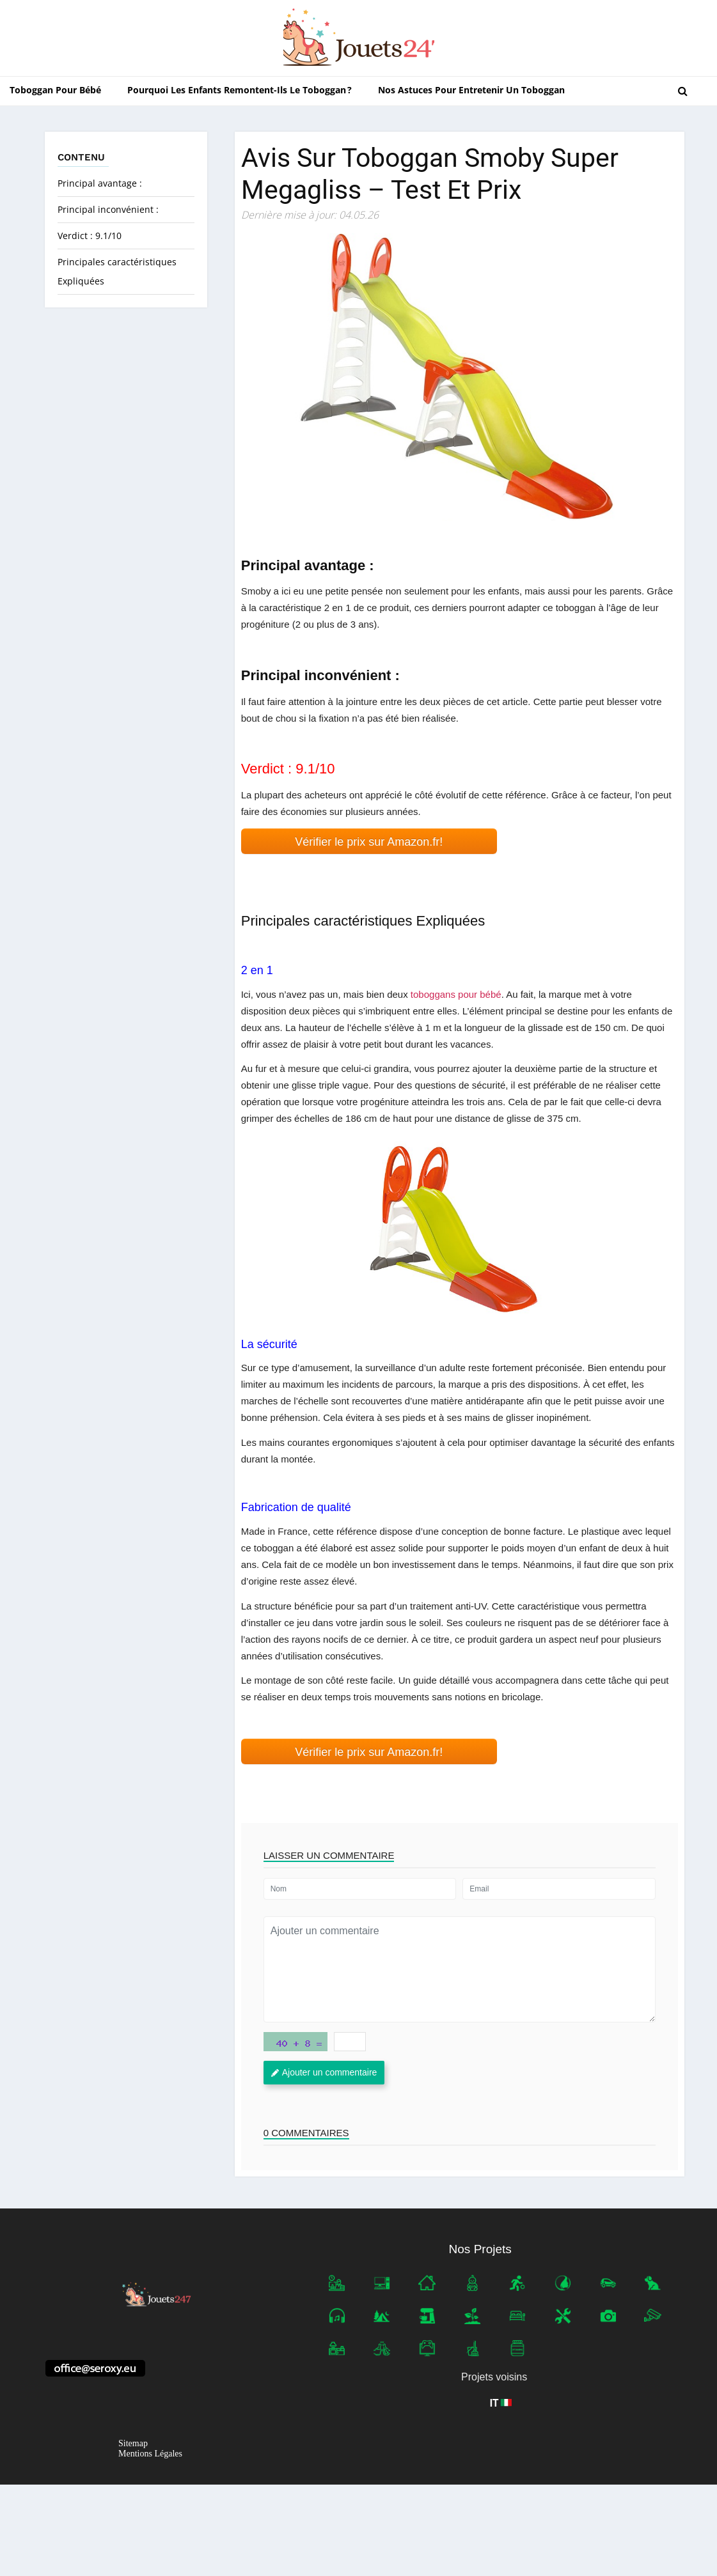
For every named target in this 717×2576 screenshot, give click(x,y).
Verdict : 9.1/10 (90, 235)
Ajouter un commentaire (324, 2072)
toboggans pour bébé (456, 994)
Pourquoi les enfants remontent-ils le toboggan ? (239, 90)
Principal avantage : (100, 183)
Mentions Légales (150, 2453)
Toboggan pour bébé (55, 90)
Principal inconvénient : (108, 209)
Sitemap (133, 2443)
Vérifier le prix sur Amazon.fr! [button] (369, 841)
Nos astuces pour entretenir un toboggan (471, 90)
